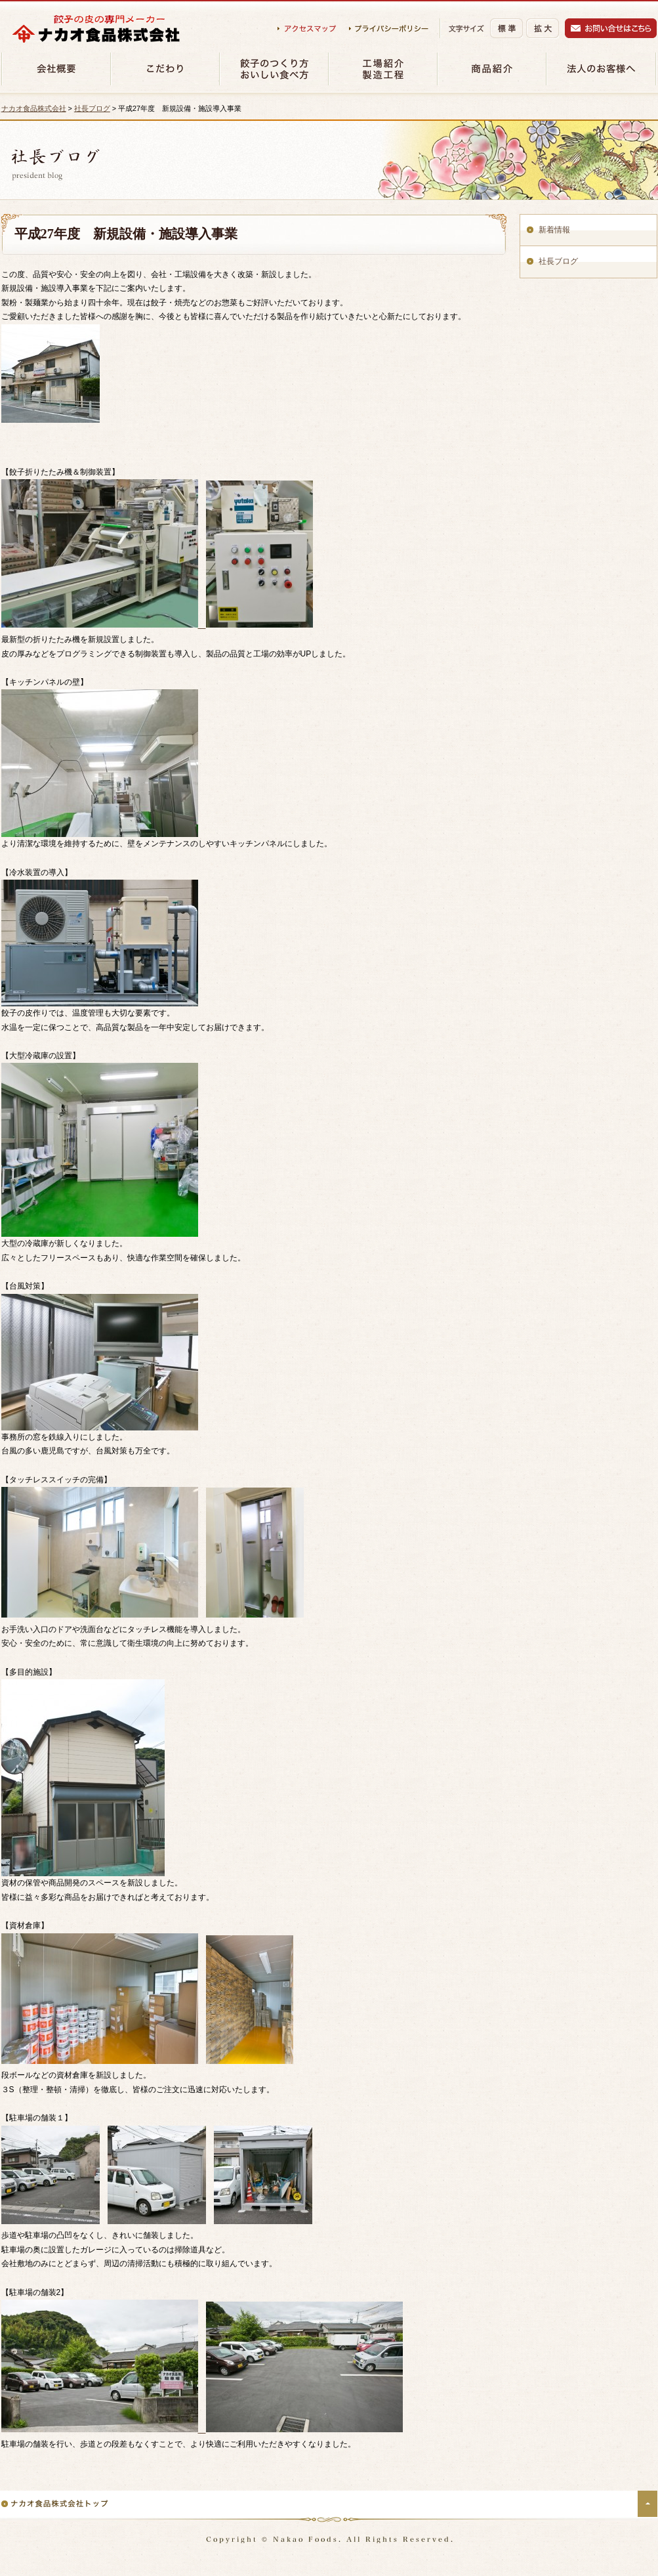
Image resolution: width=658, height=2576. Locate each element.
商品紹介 (491, 69)
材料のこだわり (164, 69)
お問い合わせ (611, 28)
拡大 (542, 28)
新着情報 (554, 229)
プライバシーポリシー (388, 28)
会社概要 (55, 69)
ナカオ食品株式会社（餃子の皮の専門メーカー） (96, 29)
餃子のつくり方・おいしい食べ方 (273, 69)
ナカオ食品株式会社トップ (54, 2503)
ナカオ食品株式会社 (33, 108)
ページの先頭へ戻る (647, 2504)
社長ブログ (92, 108)
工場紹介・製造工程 (382, 69)
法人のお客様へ (601, 69)
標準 (506, 28)
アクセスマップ (307, 28)
